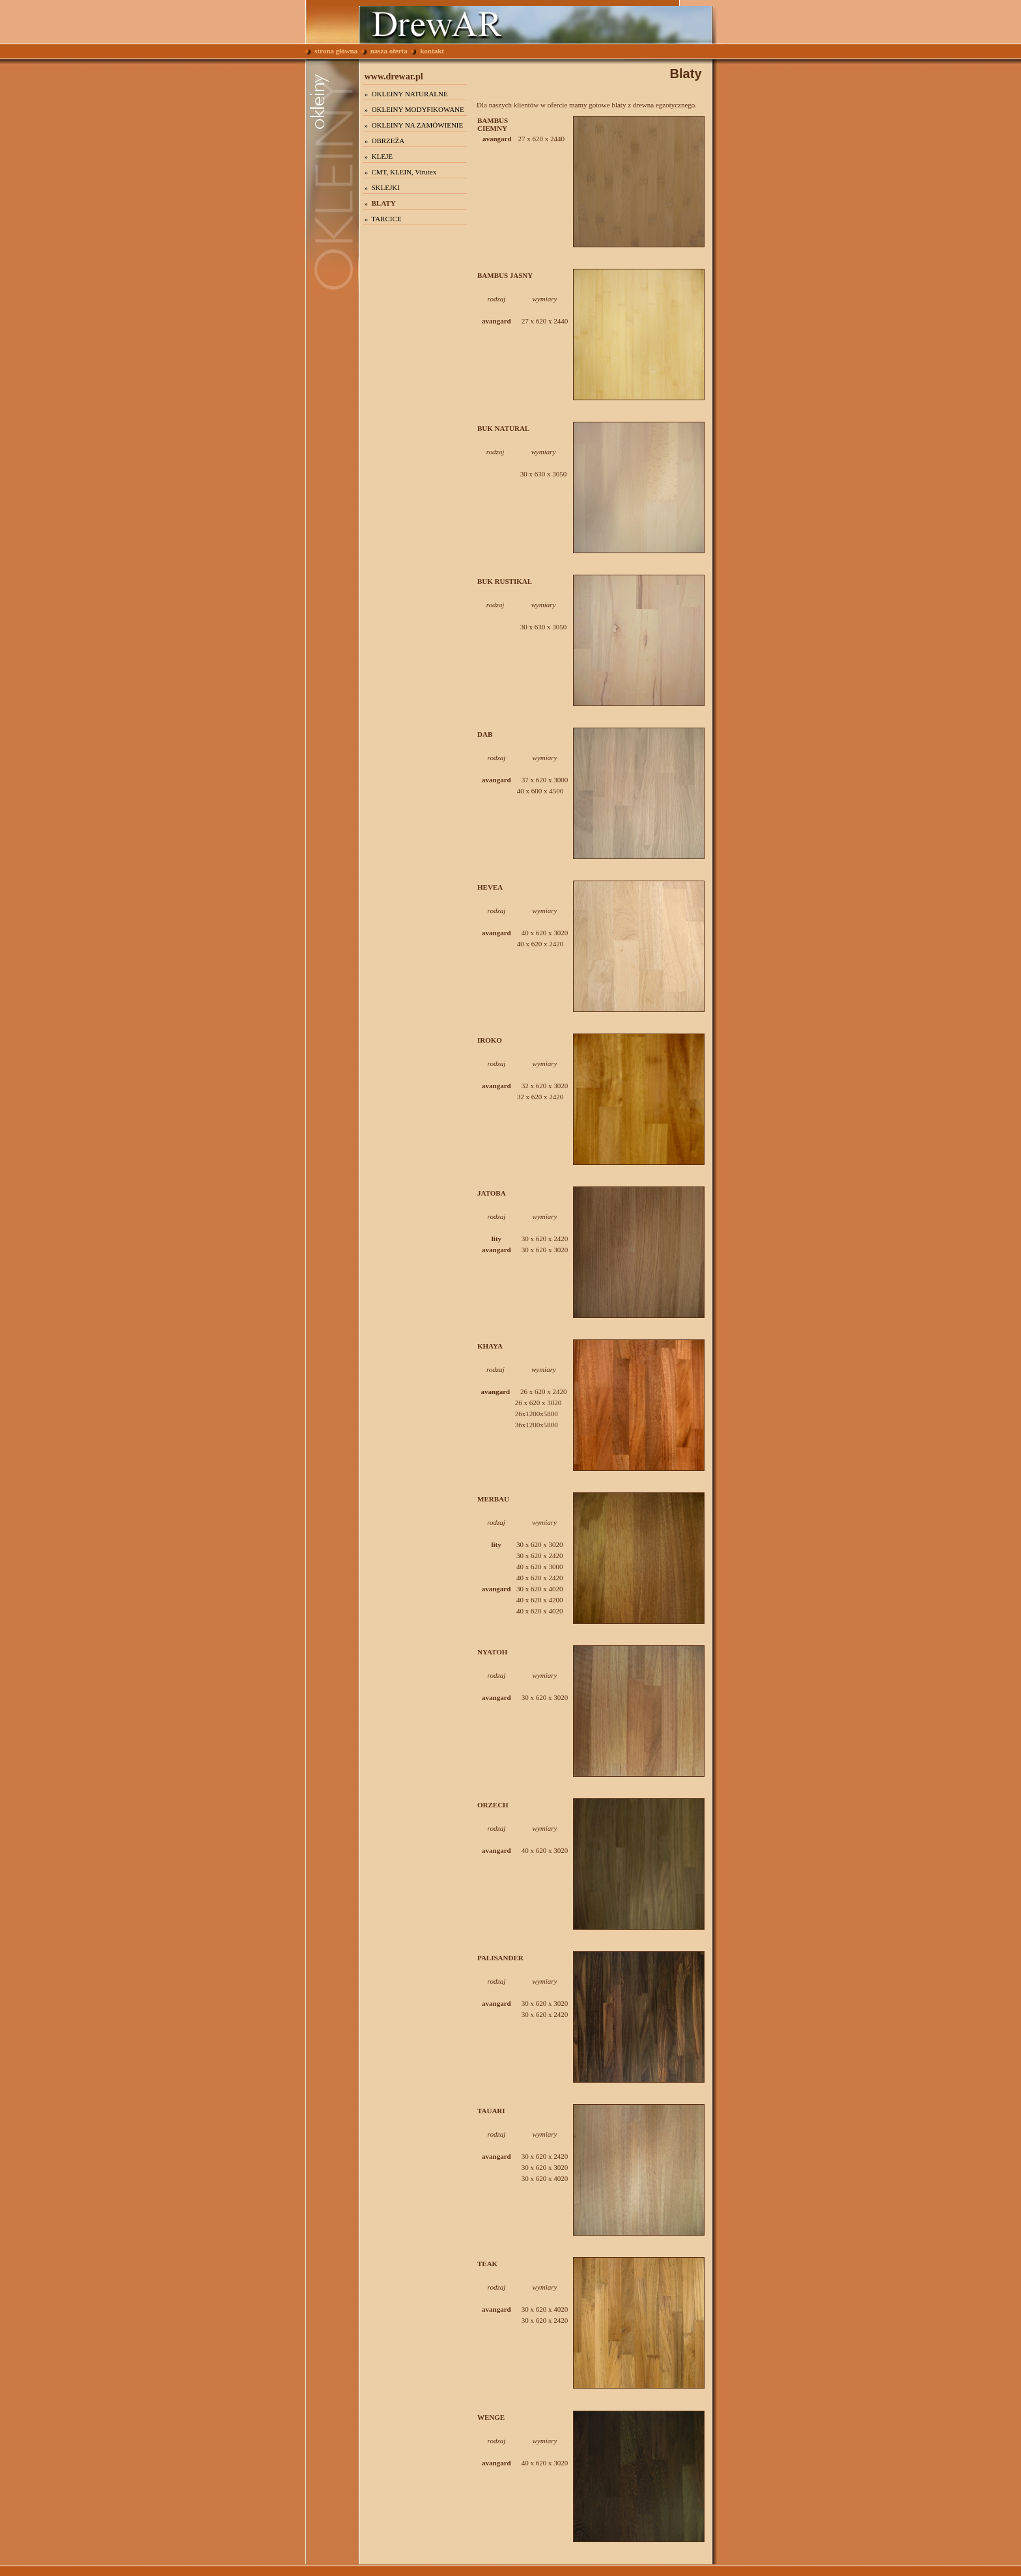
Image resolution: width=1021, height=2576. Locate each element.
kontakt (427, 51)
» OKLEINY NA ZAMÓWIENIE (414, 125)
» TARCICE (383, 219)
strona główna (331, 51)
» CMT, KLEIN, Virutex (401, 172)
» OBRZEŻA (385, 140)
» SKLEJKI (382, 187)
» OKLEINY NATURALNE (406, 94)
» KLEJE (379, 156)
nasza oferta (384, 51)
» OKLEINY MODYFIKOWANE (414, 109)
